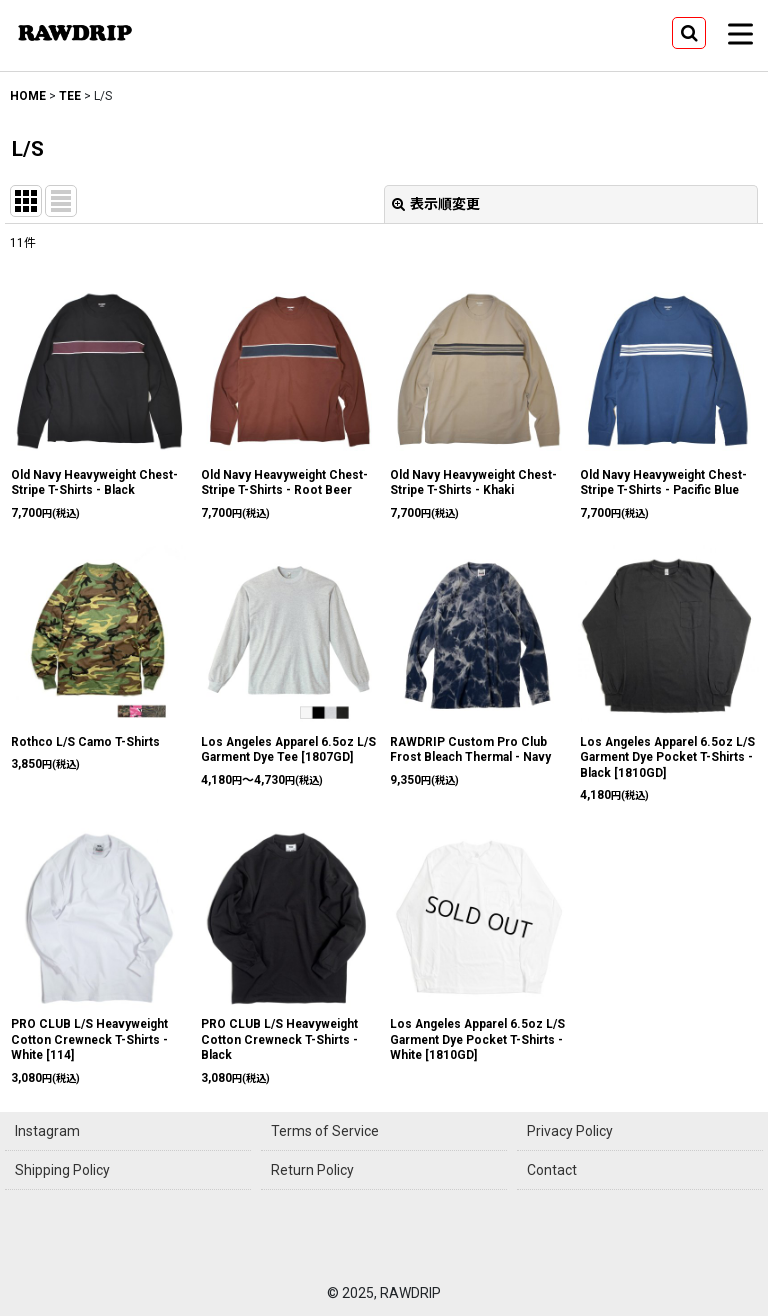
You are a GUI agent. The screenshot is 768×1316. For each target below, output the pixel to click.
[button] (689, 33)
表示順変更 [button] (436, 204)
